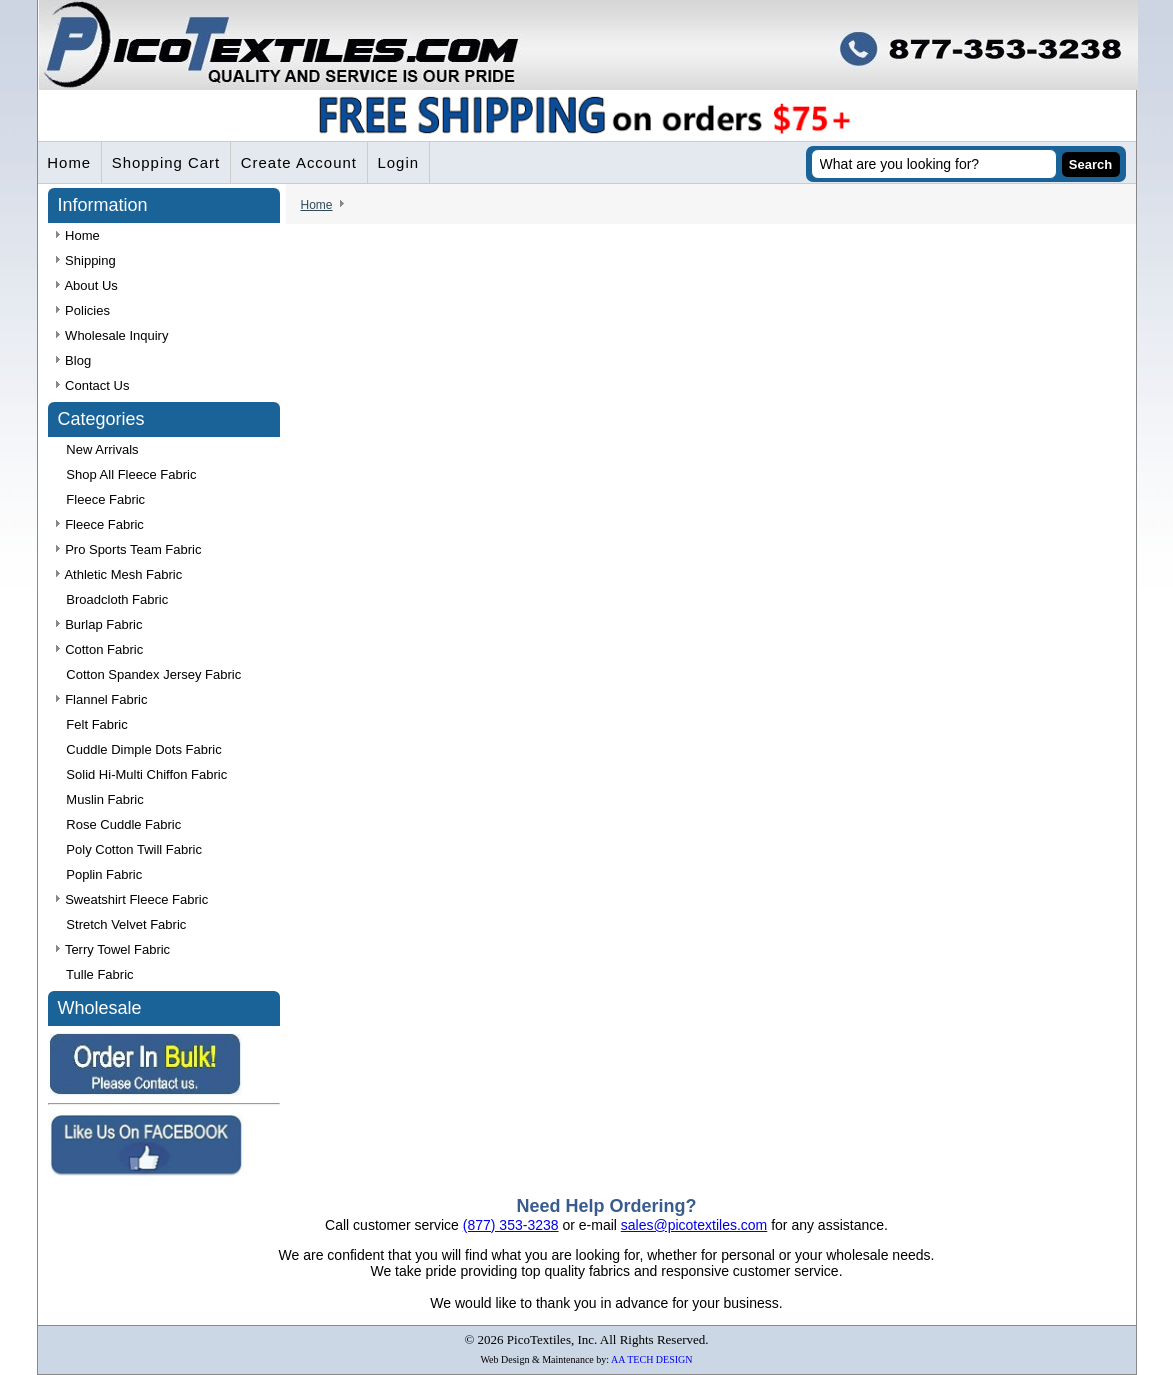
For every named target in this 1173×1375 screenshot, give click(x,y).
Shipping (86, 261)
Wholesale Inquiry (112, 336)
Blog (74, 361)
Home (70, 163)
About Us (87, 286)
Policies (83, 311)
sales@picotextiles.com (694, 1225)
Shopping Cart (167, 163)
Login (401, 163)
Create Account (300, 163)
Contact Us (93, 386)
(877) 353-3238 (511, 1225)
